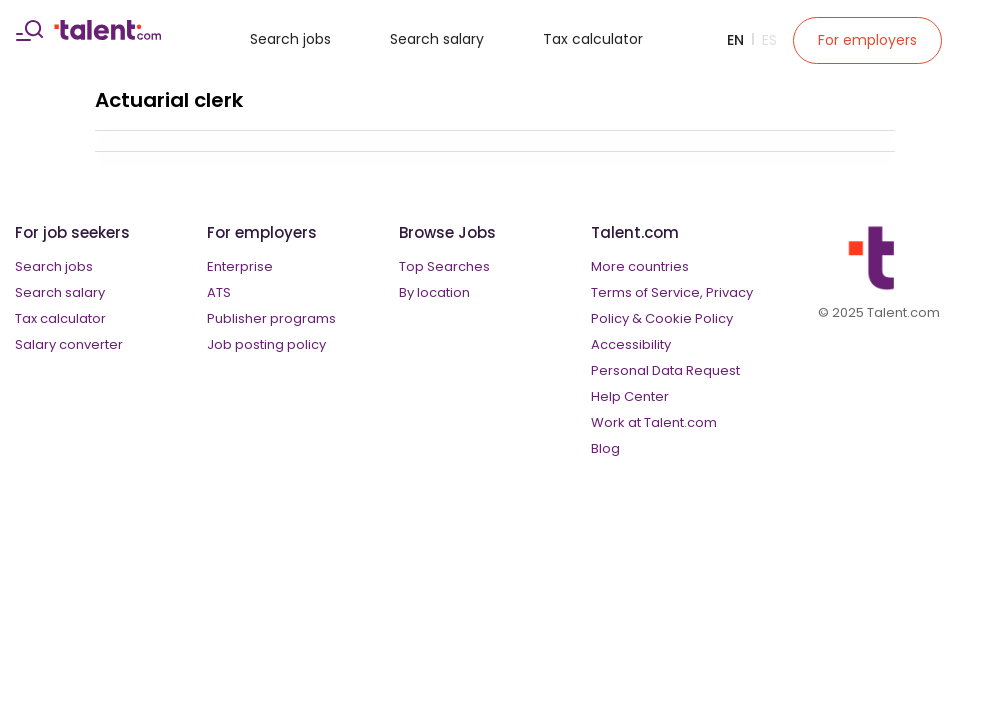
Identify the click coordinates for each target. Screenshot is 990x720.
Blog (605, 448)
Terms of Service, (647, 292)
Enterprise (240, 266)
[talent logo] (107, 35)
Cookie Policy (689, 318)
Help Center (630, 396)
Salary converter (69, 344)
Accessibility (631, 344)
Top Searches (444, 266)
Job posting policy (266, 344)
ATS (219, 292)
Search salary (437, 39)
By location (434, 292)
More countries (640, 266)
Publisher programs (271, 318)
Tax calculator (593, 39)
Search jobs (290, 39)
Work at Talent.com (654, 422)
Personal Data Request (665, 370)
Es (769, 40)
